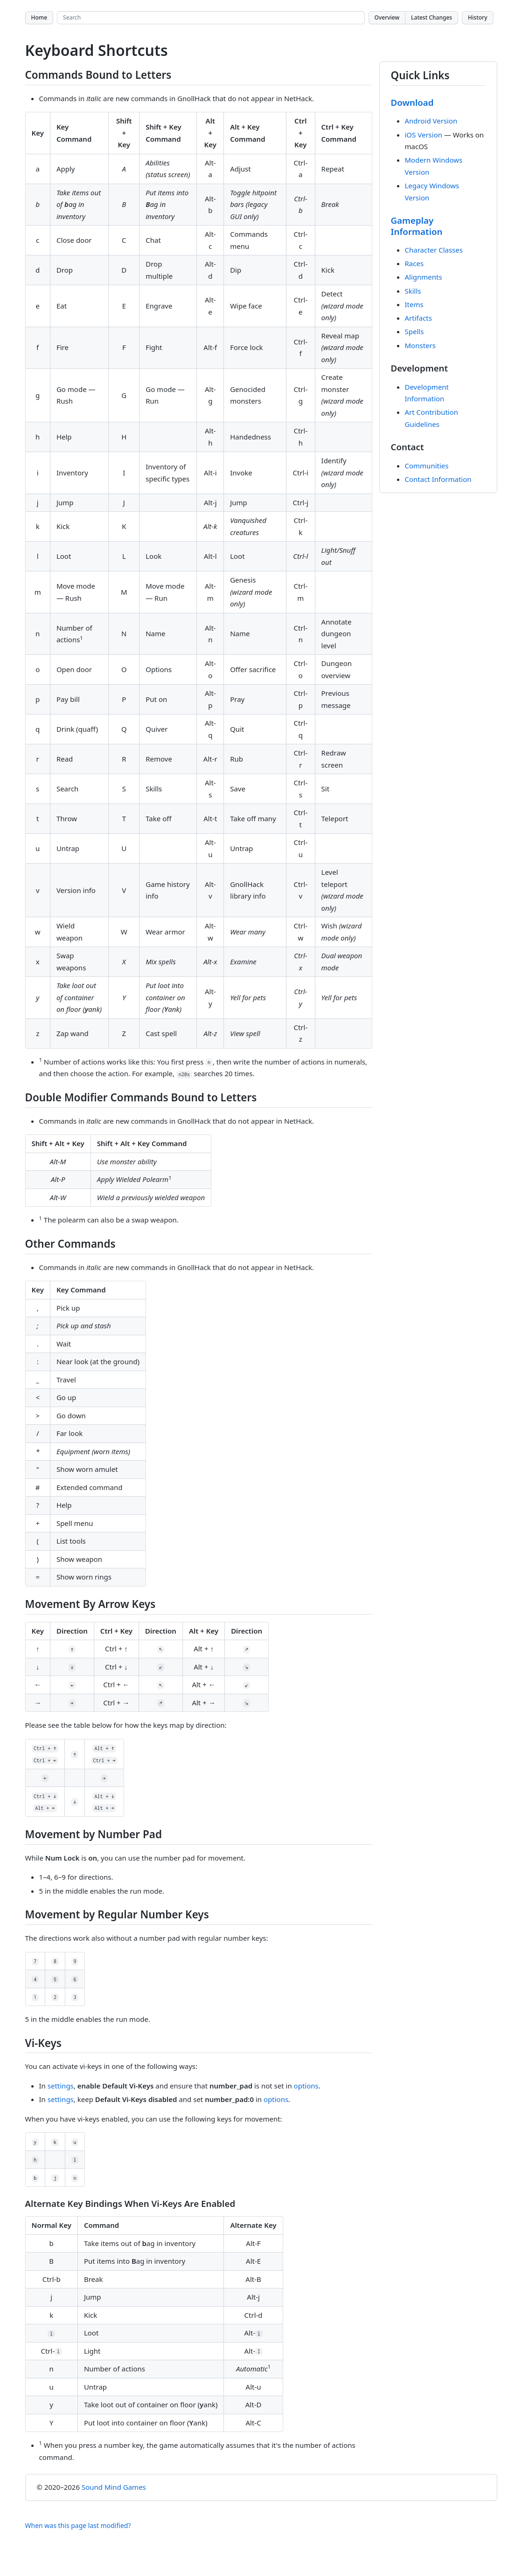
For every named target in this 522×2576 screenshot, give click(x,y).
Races (414, 263)
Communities (427, 465)
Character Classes (434, 249)
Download (412, 102)
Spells (414, 331)
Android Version (431, 120)
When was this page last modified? (78, 2525)
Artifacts (418, 318)
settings (61, 2085)
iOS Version (423, 134)
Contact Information (438, 479)
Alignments (423, 277)
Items (414, 304)
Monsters (420, 345)
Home (39, 17)
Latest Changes (431, 17)
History (477, 17)
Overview (387, 17)
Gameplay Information (417, 225)
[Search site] (210, 17)
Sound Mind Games (114, 2487)
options (306, 2085)
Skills (413, 290)
